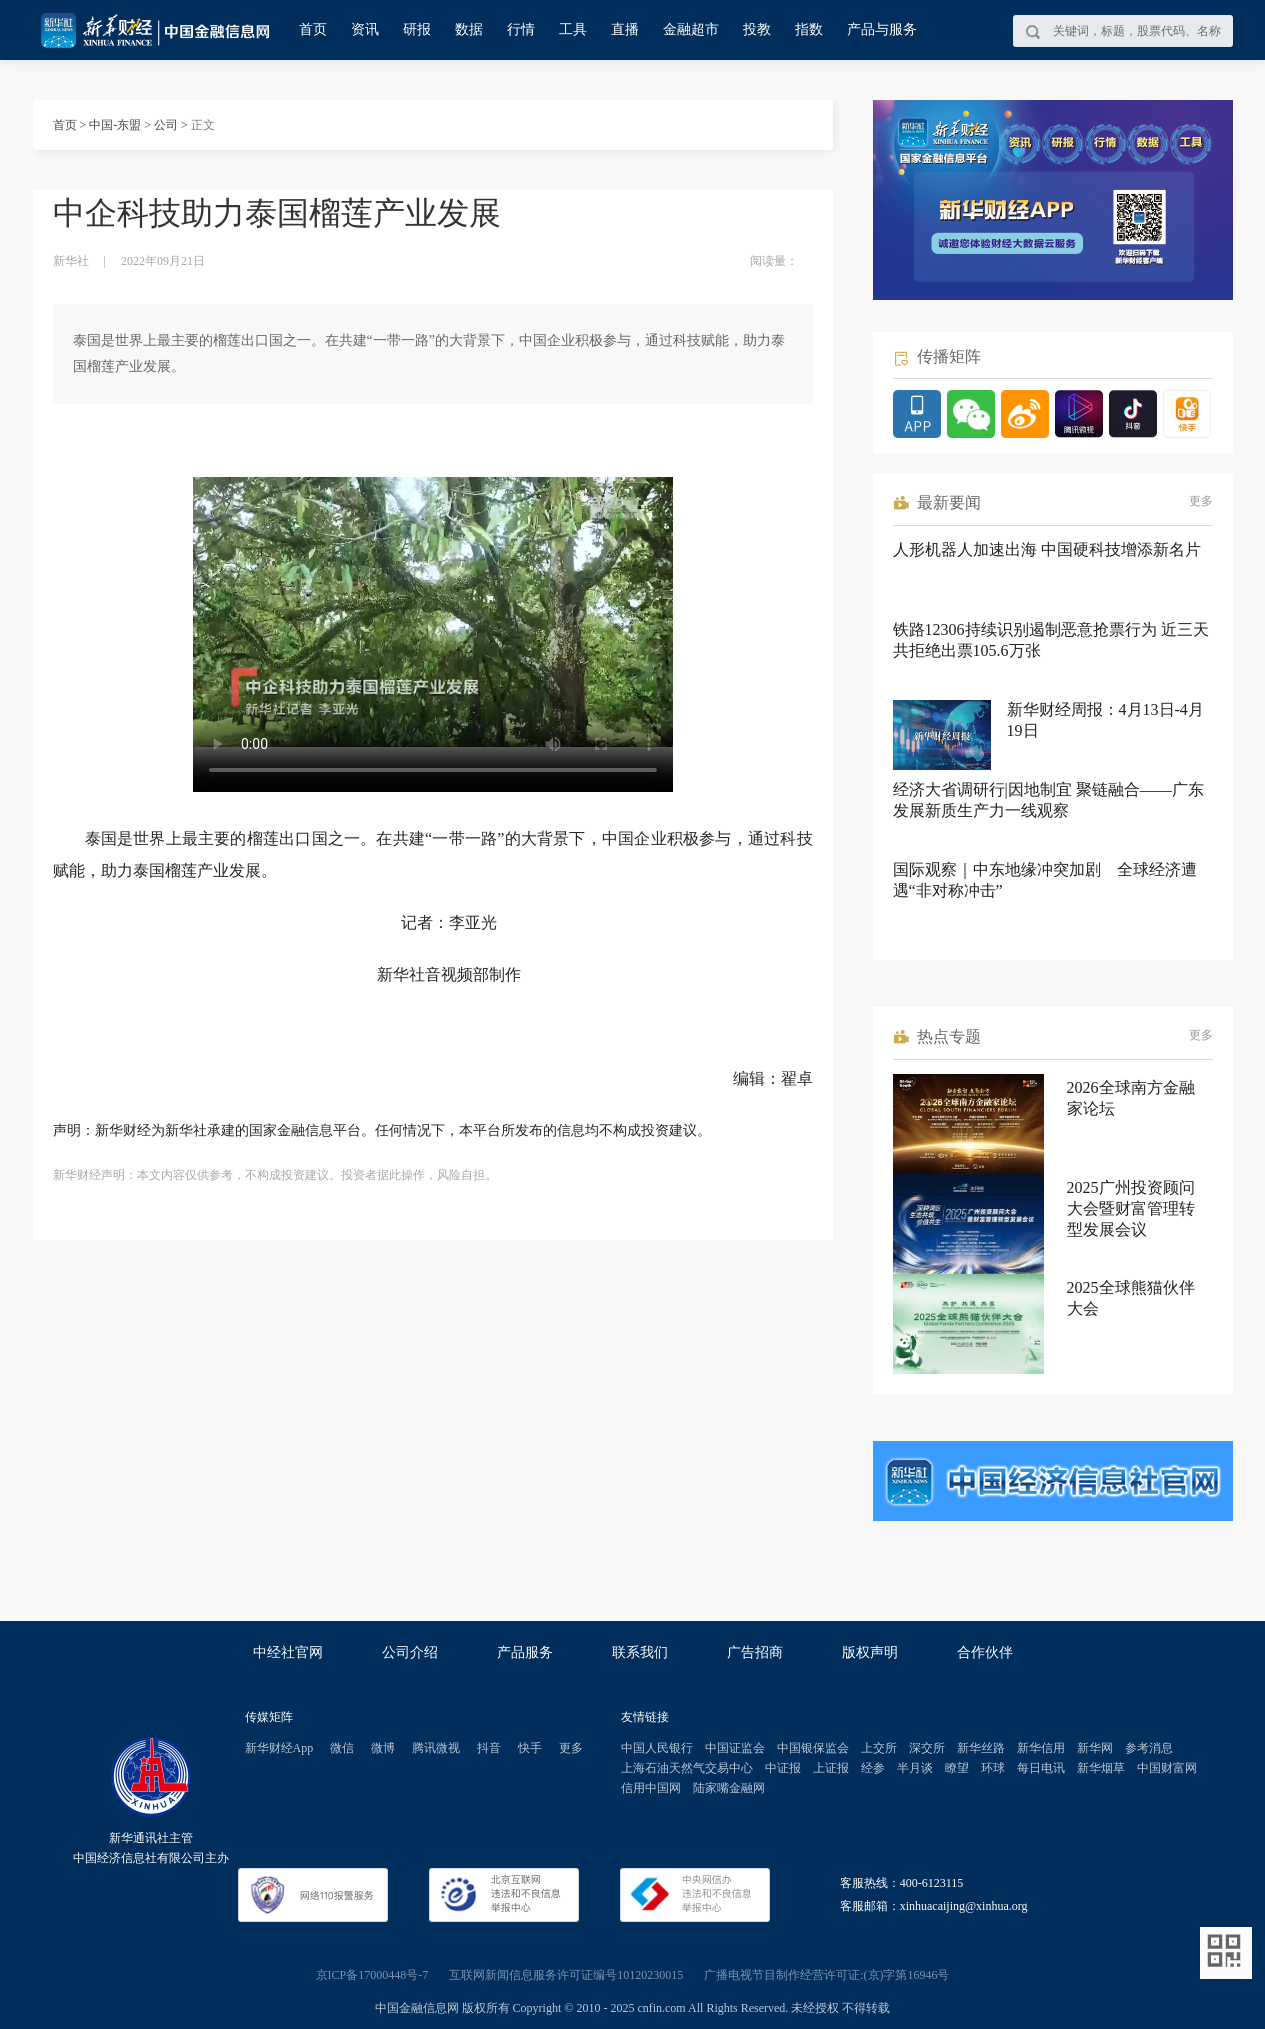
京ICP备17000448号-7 (372, 1975)
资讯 (365, 29)
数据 (469, 29)
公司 (166, 125)
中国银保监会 (813, 1748)
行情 (521, 29)
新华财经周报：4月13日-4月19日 (1105, 720)
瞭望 (957, 1768)
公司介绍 (410, 1652)
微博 (383, 1748)
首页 (313, 29)
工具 (573, 29)
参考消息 (1149, 1748)
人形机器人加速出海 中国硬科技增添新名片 (1047, 549)
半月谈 (915, 1768)
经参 (873, 1768)
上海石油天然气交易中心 (687, 1768)
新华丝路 (981, 1748)
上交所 (879, 1748)
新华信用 (1041, 1748)
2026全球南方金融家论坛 (1131, 1098)
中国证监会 (735, 1748)
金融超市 (691, 29)
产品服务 (525, 1652)
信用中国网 (651, 1788)
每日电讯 (1041, 1768)
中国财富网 (1167, 1768)
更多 (1201, 501)
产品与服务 (882, 29)
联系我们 (640, 1652)
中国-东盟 (115, 125)
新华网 (1095, 1748)
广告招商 (755, 1652)
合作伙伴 (985, 1652)
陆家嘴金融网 (729, 1788)
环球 (993, 1768)
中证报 (783, 1768)
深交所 (927, 1748)
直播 (625, 29)
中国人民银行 (657, 1748)
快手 (530, 1748)
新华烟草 (1101, 1768)
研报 (417, 29)
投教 (757, 29)
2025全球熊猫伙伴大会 (1131, 1298)
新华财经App (279, 1748)
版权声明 (870, 1652)
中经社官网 (288, 1652)
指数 (809, 29)
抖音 (489, 1748)
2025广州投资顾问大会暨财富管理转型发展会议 (1131, 1208)
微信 (342, 1748)
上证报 (831, 1768)
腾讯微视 (436, 1748)
